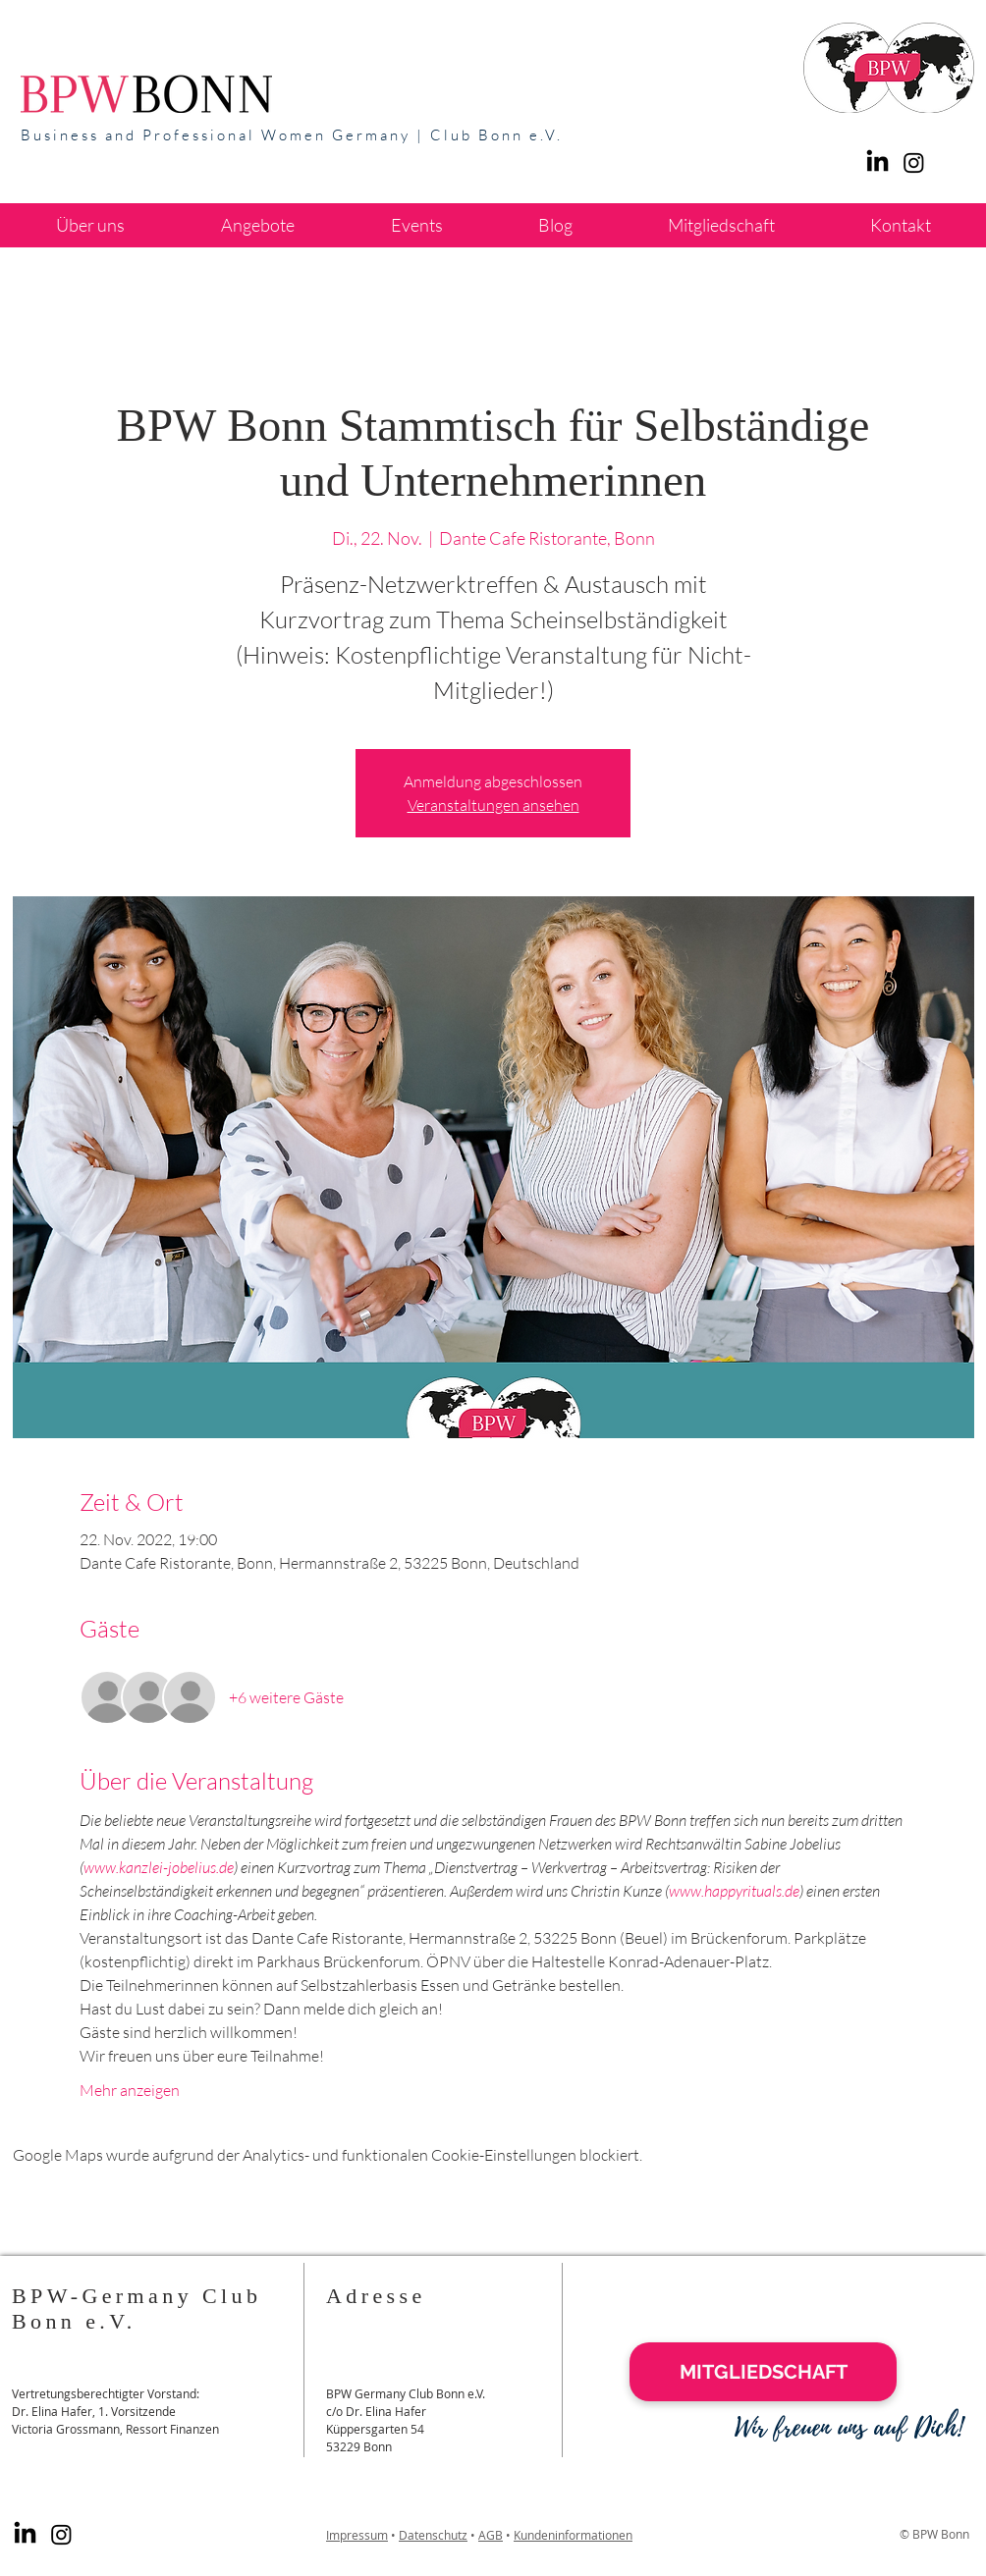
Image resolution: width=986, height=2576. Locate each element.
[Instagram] (61, 2534)
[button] (258, 225)
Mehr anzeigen (130, 2090)
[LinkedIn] (877, 162)
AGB (490, 2535)
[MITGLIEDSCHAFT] (763, 2371)
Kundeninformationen (573, 2535)
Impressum (357, 2535)
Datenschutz (433, 2535)
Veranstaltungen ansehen (493, 805)
